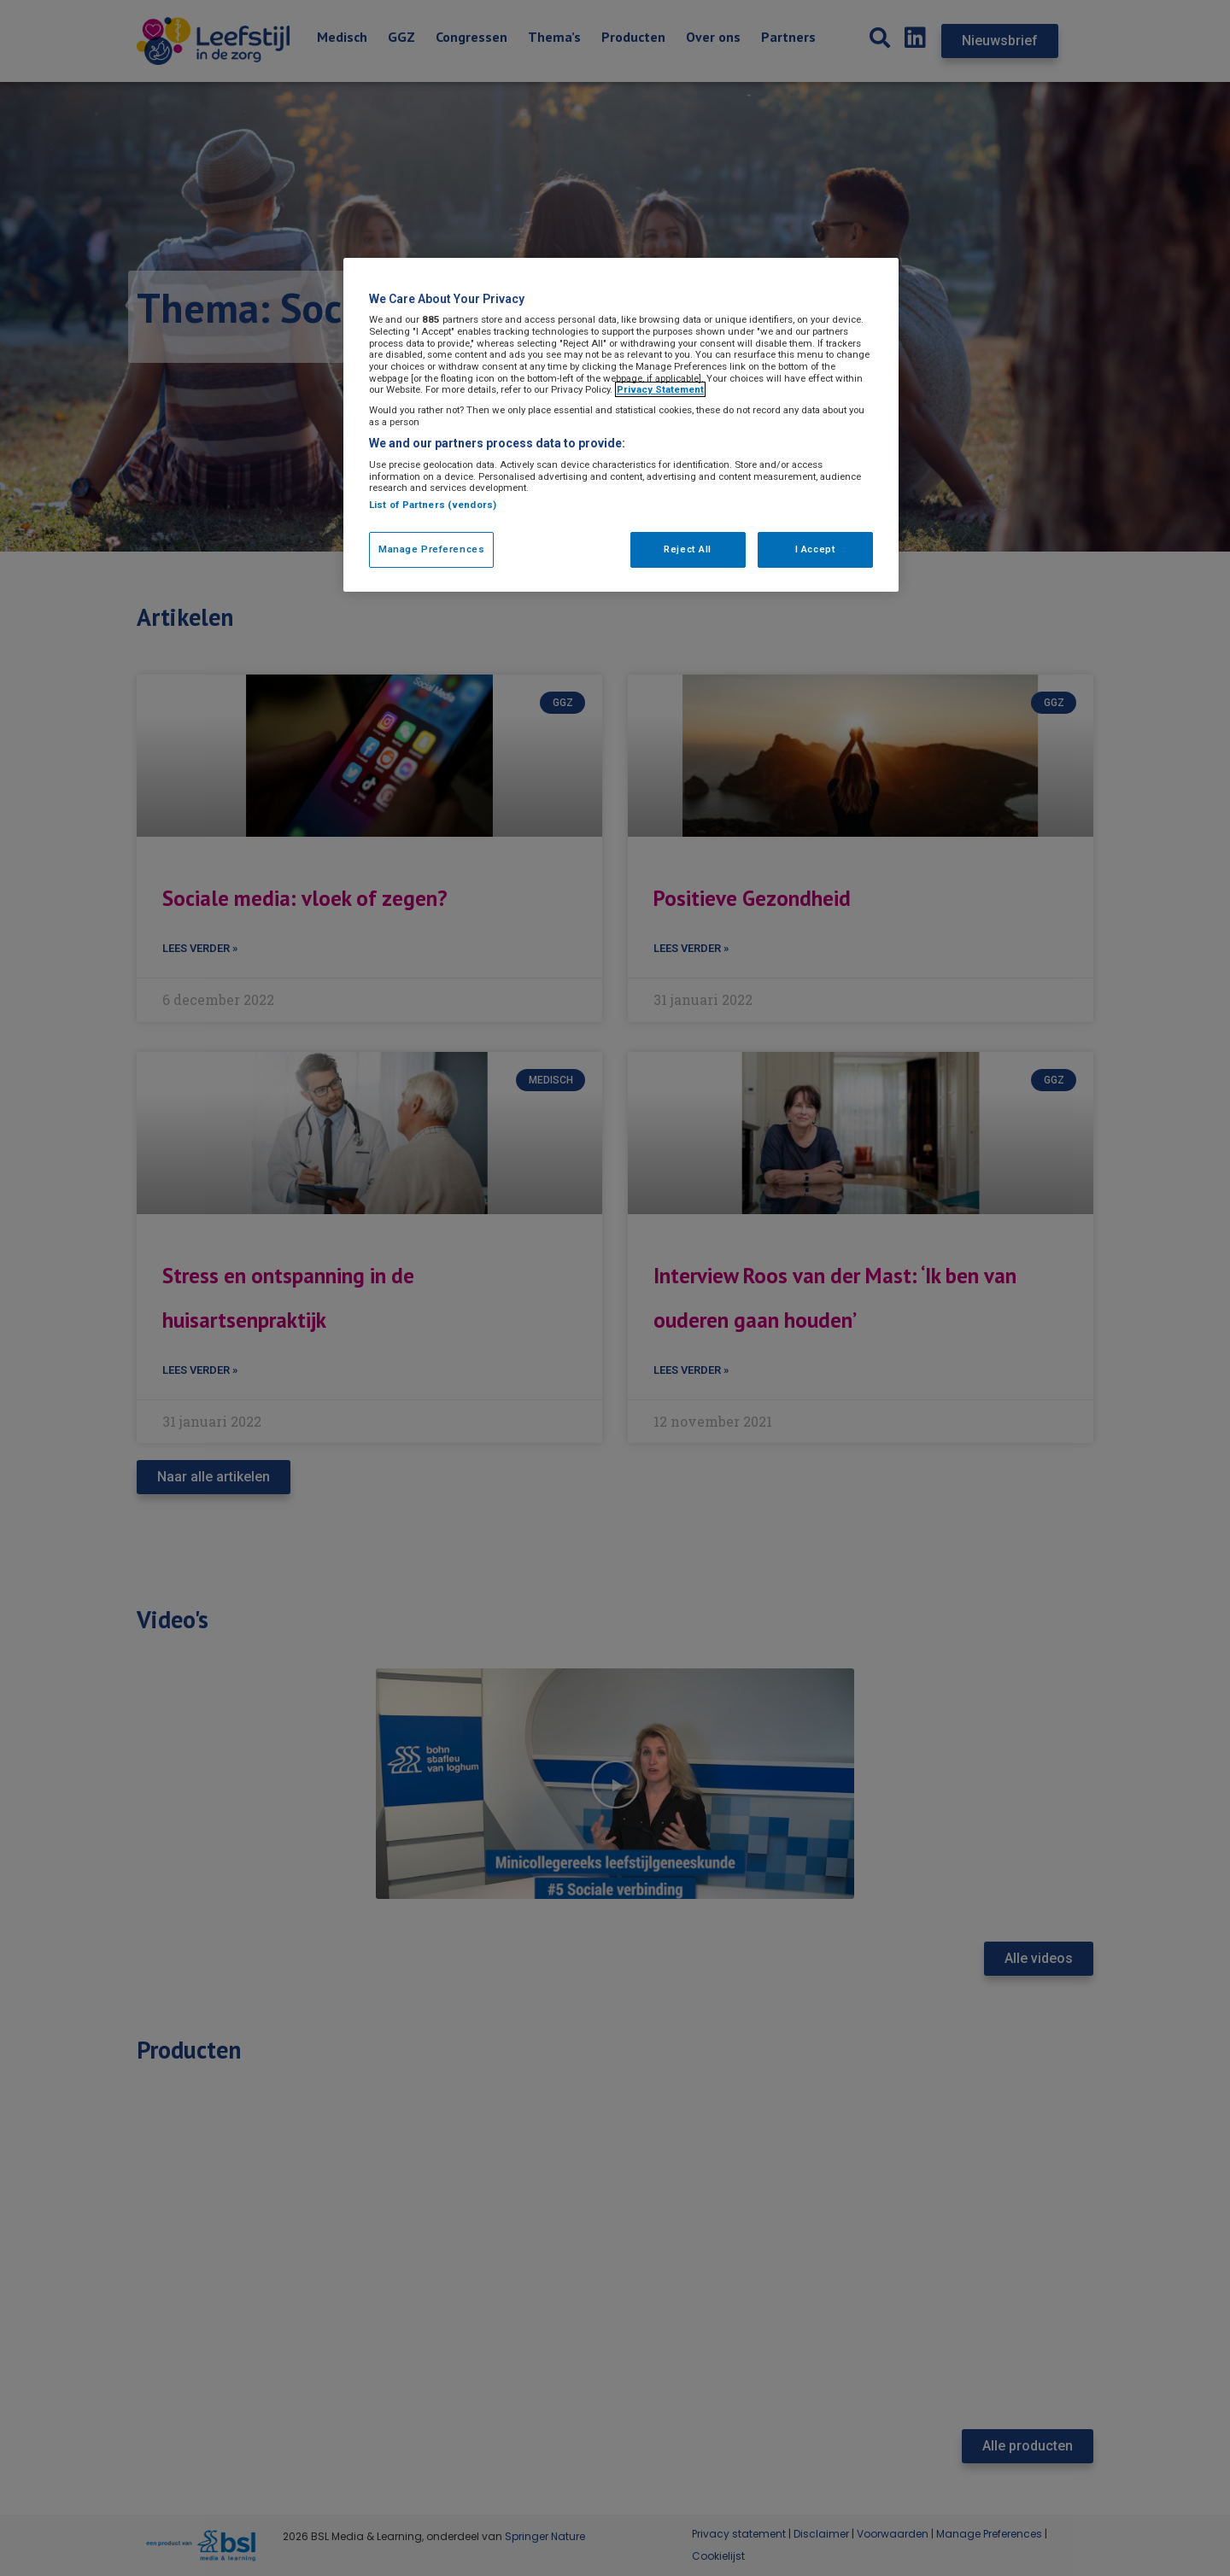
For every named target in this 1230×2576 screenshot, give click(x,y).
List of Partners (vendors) (432, 505)
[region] (621, 425)
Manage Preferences (431, 549)
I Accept (815, 549)
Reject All (688, 549)
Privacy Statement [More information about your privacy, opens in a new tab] (660, 389)
